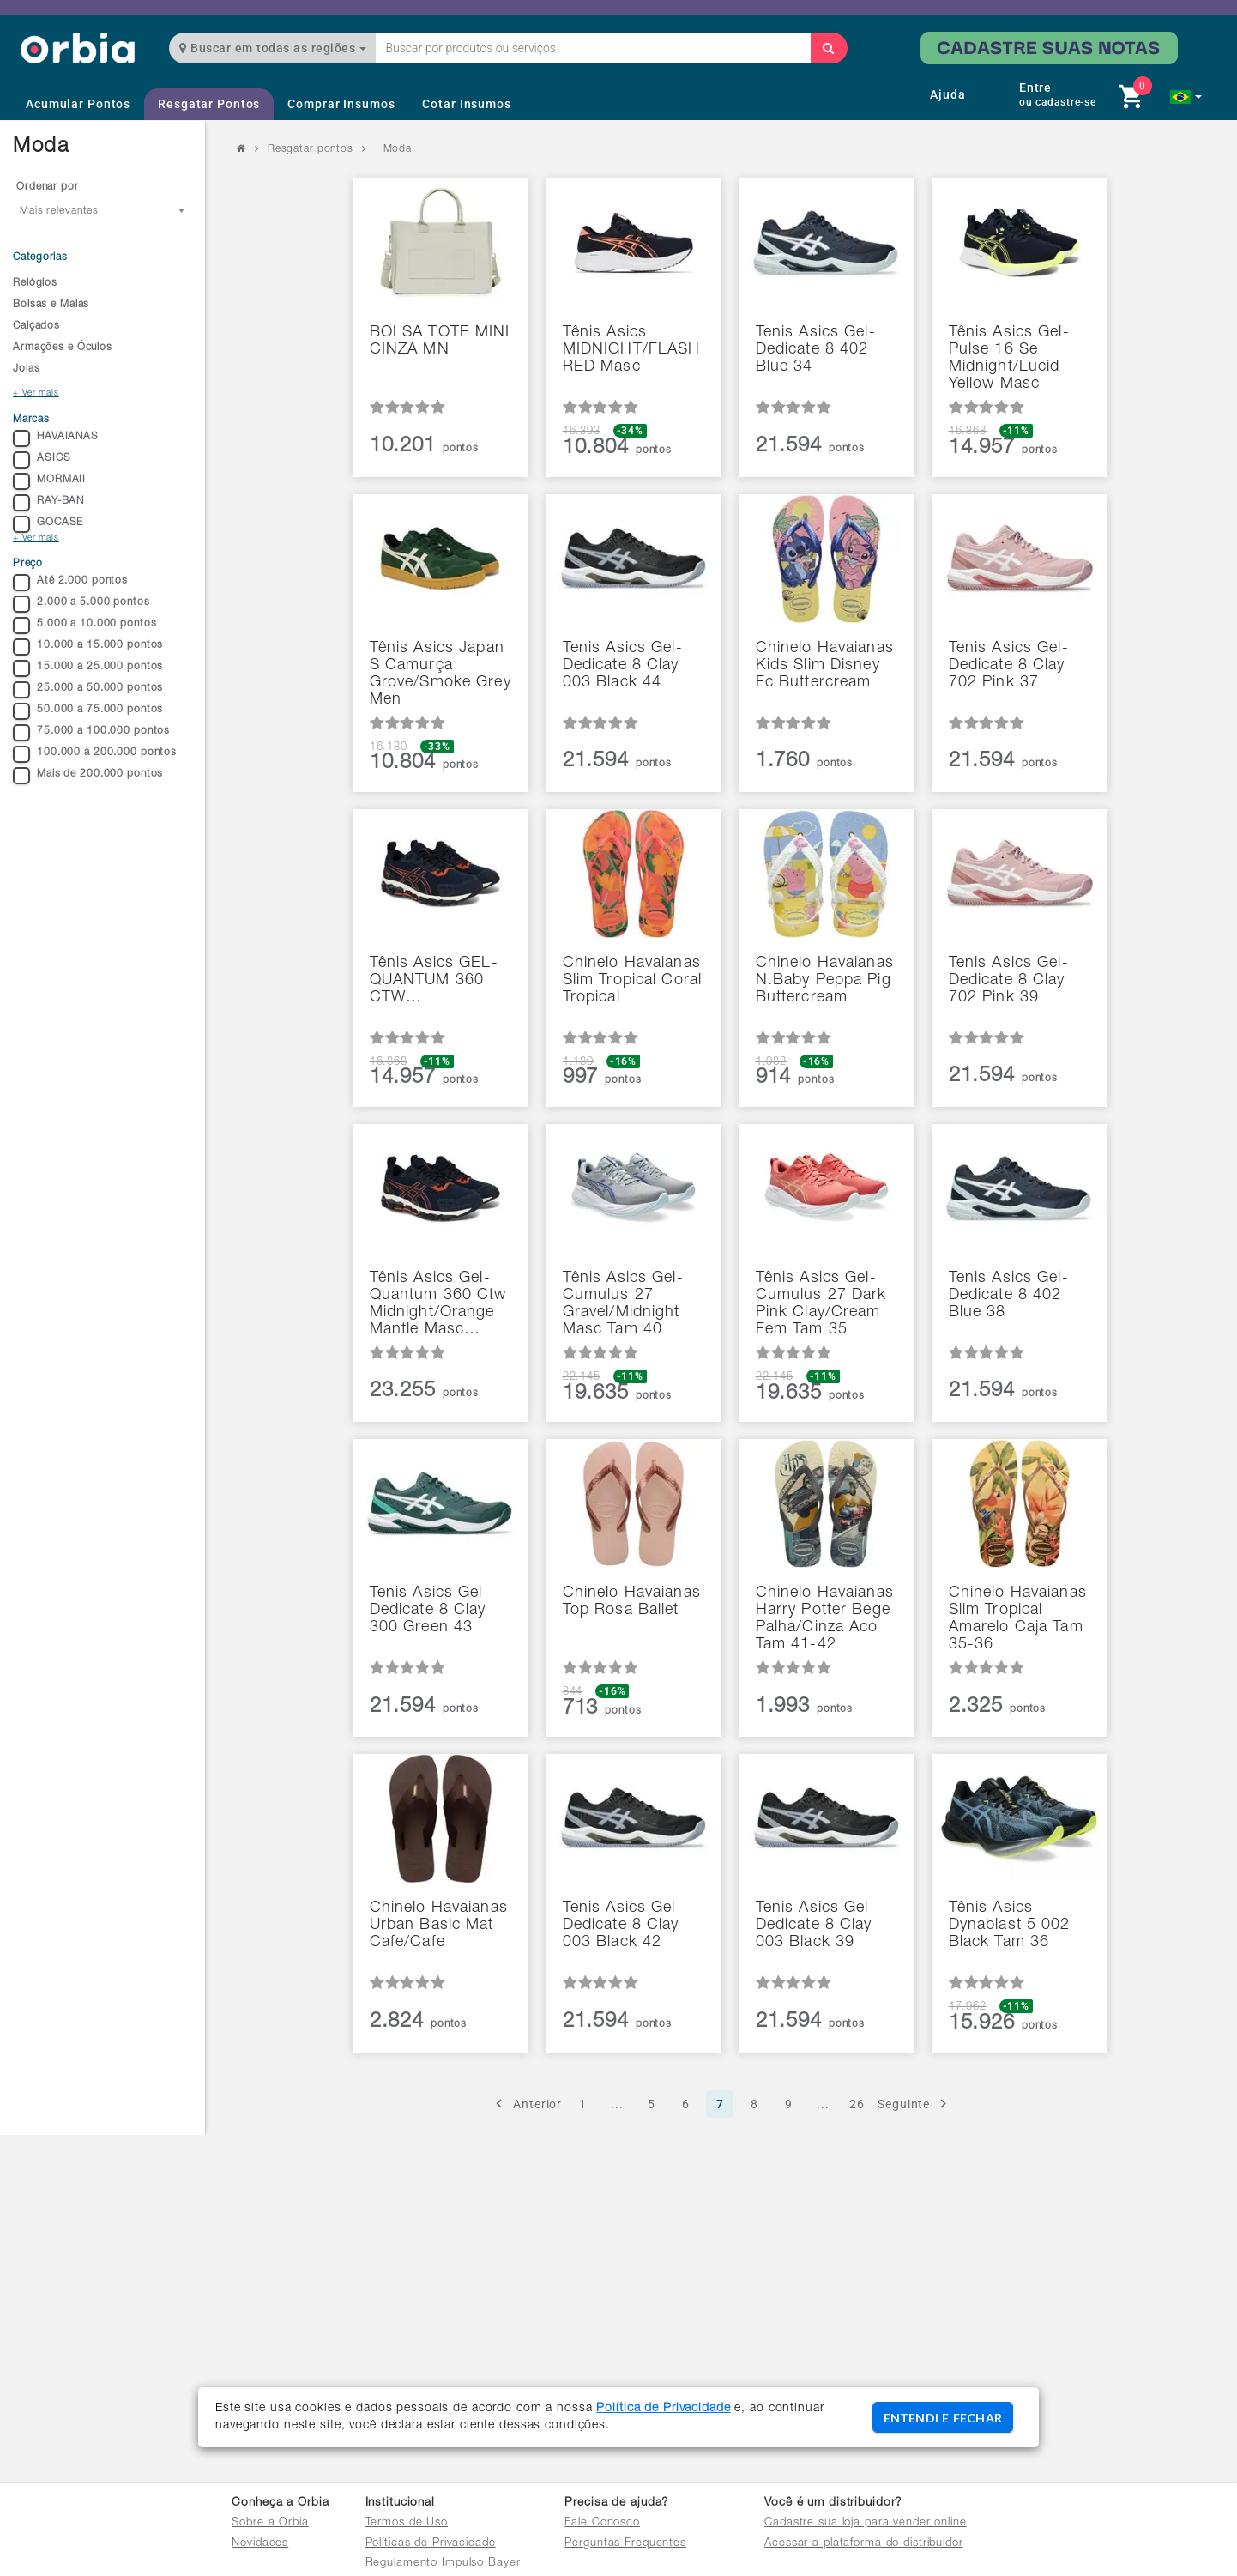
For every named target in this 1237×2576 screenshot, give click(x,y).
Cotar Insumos (466, 104)
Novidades (260, 2543)
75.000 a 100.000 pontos (91, 732)
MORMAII (49, 481)
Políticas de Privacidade (430, 2543)
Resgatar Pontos (209, 104)
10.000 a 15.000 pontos (88, 647)
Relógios (35, 283)
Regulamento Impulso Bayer (443, 2563)
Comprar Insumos (341, 104)
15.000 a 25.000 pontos (88, 668)
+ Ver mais (36, 394)
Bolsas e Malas (51, 304)
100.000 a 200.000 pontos (95, 754)
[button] (1186, 97)
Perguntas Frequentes (625, 2543)
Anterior (526, 2103)
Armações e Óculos (62, 347)
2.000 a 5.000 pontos (81, 604)
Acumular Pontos (78, 104)
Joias (26, 369)
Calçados (36, 326)
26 (857, 2104)
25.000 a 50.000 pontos (88, 689)
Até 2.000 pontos (70, 582)
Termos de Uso (406, 2523)
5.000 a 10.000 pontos (84, 625)
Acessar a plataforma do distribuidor (863, 2543)
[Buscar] (829, 48)
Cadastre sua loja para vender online (865, 2523)
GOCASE (48, 524)
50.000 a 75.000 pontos (88, 711)
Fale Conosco (602, 2523)
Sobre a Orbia (270, 2523)
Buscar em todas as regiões (272, 48)
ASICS (41, 460)
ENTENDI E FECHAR (943, 2417)
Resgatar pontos (310, 149)
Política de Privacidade (663, 2409)
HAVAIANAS (56, 438)
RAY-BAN (48, 502)
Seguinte (915, 2103)
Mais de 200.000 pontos (88, 775)
